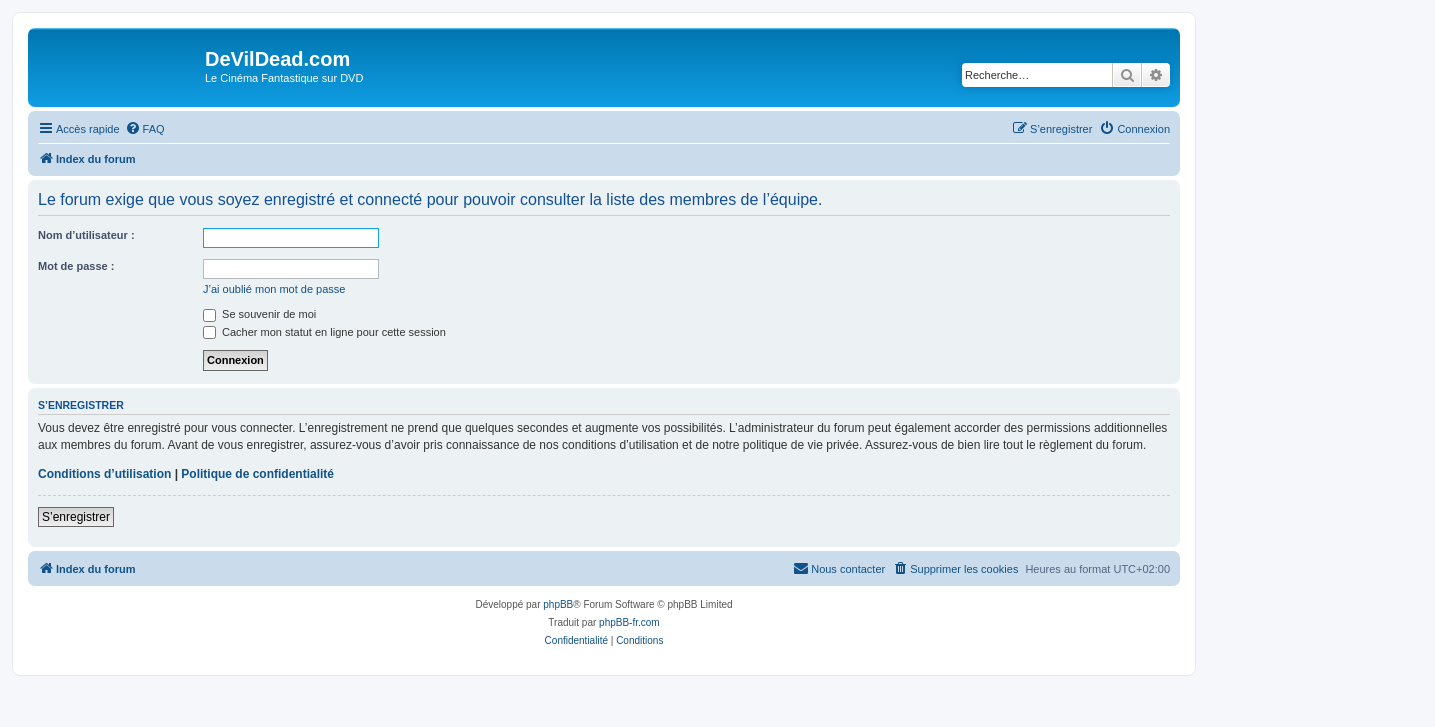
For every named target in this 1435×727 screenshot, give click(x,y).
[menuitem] (145, 129)
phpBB (558, 604)
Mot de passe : (76, 266)
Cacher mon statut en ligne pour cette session (324, 332)
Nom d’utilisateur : (86, 235)
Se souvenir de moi (259, 314)
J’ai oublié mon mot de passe (274, 289)
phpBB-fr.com (629, 622)
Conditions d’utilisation (104, 474)
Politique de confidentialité (257, 474)
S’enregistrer (76, 517)
